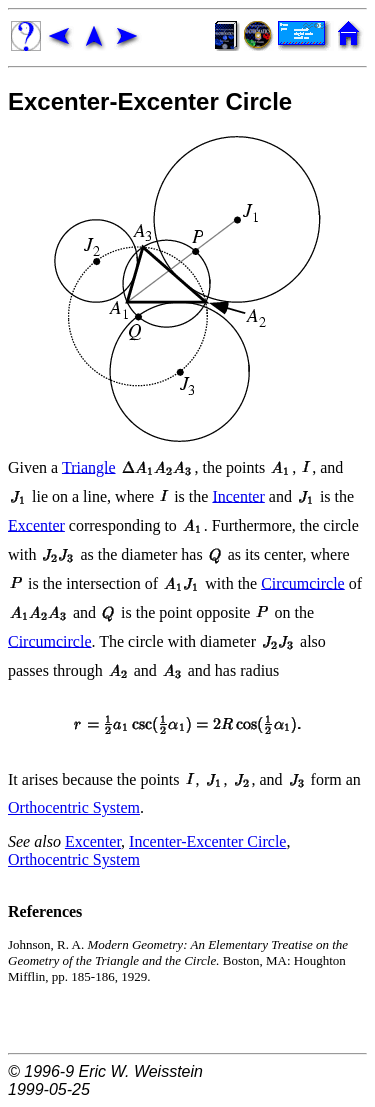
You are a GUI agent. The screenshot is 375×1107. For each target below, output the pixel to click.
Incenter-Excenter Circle (207, 841)
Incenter (238, 495)
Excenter (36, 524)
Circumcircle (303, 582)
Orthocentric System (74, 807)
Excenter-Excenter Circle (150, 101)
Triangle (89, 466)
